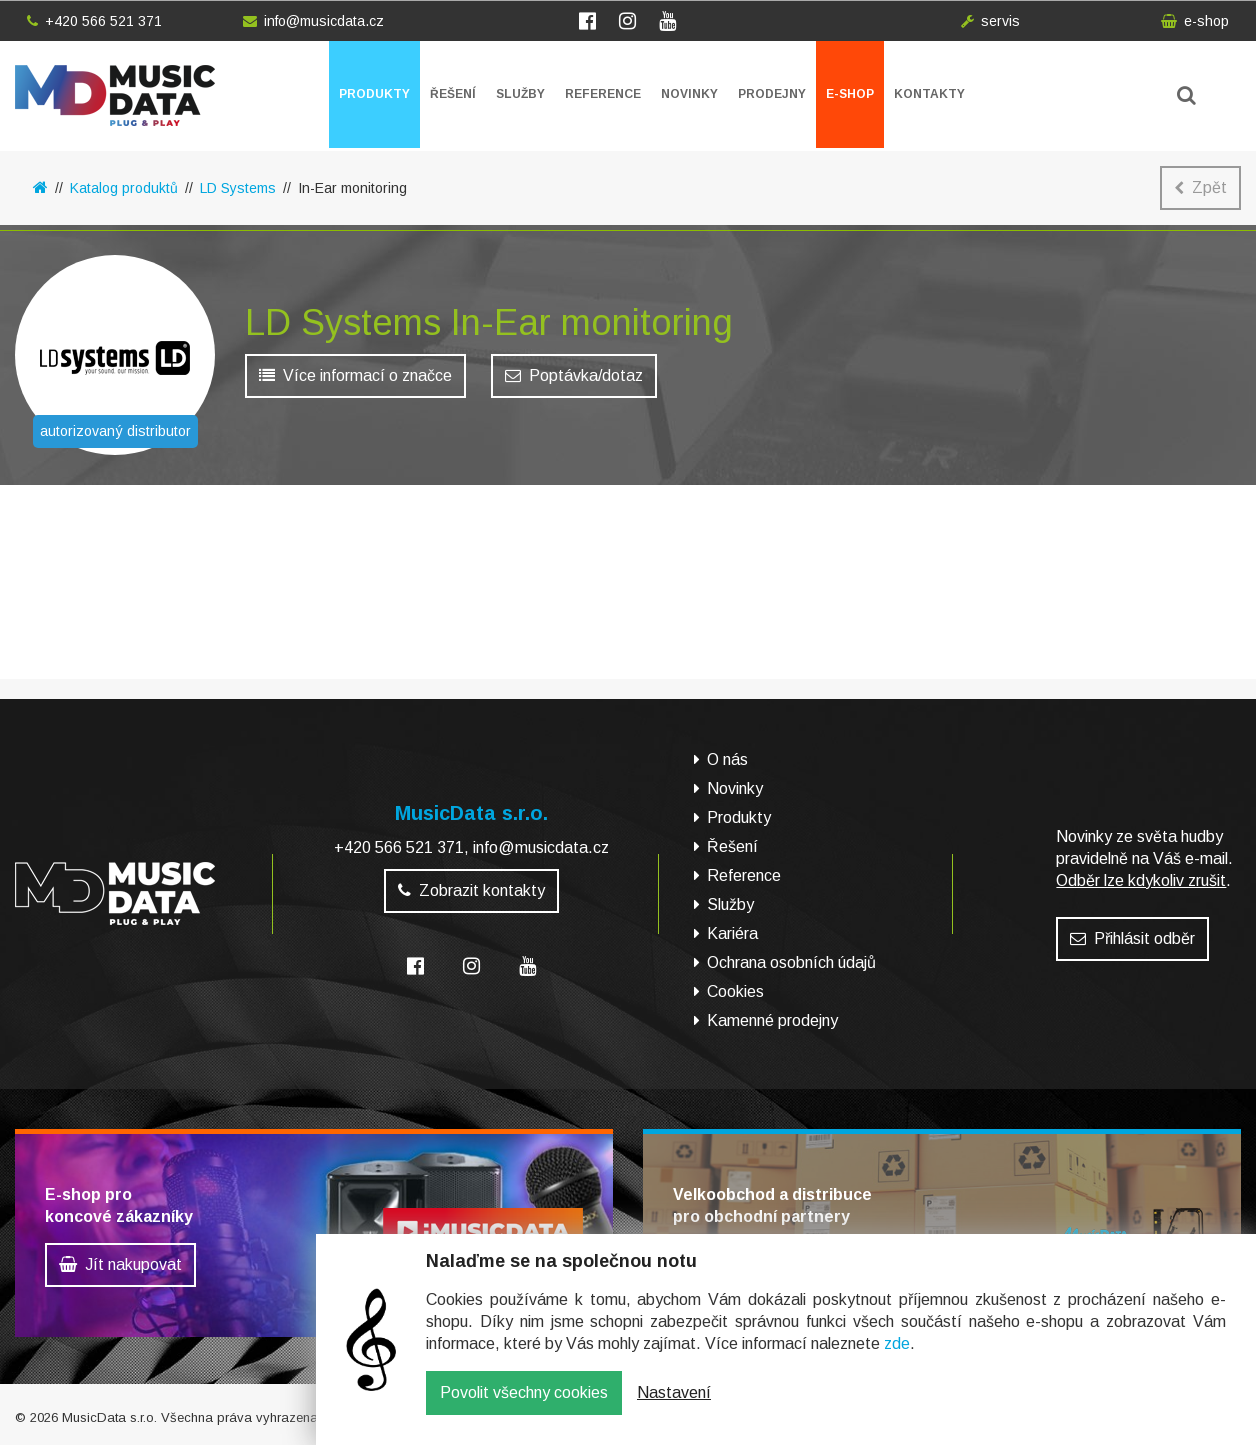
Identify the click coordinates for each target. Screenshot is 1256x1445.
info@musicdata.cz (313, 21)
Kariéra (732, 933)
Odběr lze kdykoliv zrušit (1141, 880)
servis (990, 21)
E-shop (850, 94)
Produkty (374, 94)
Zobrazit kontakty (471, 890)
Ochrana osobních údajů (791, 962)
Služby (520, 94)
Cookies (735, 991)
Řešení (453, 94)
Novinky (689, 94)
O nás (727, 759)
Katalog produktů (124, 188)
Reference (603, 94)
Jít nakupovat (120, 1264)
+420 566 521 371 (94, 21)
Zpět (1200, 187)
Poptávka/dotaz (574, 380)
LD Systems (238, 188)
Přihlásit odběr (1132, 938)
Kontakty (929, 94)
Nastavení (674, 1407)
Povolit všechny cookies (524, 1407)
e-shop (1195, 21)
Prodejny (772, 94)
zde (897, 1358)
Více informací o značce (355, 380)
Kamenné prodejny (772, 1020)
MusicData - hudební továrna (115, 95)
